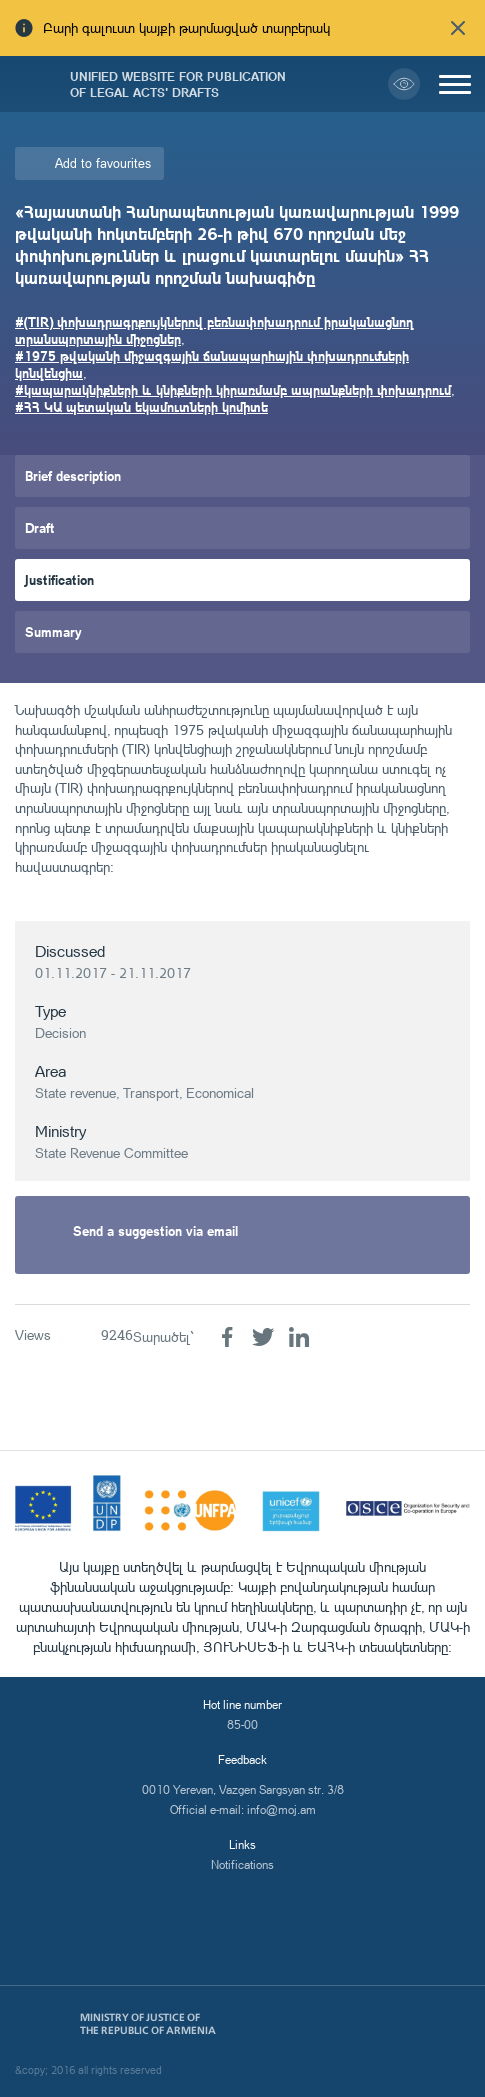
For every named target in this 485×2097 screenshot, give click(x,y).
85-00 (242, 1724)
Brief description (73, 475)
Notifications (242, 1864)
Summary (53, 631)
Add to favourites (103, 163)
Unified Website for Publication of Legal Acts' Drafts (178, 84)
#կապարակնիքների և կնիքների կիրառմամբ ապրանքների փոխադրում (233, 389)
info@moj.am (281, 1809)
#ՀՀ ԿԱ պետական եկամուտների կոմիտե (141, 406)
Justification (59, 579)
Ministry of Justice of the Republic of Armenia (148, 2024)
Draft (40, 527)
